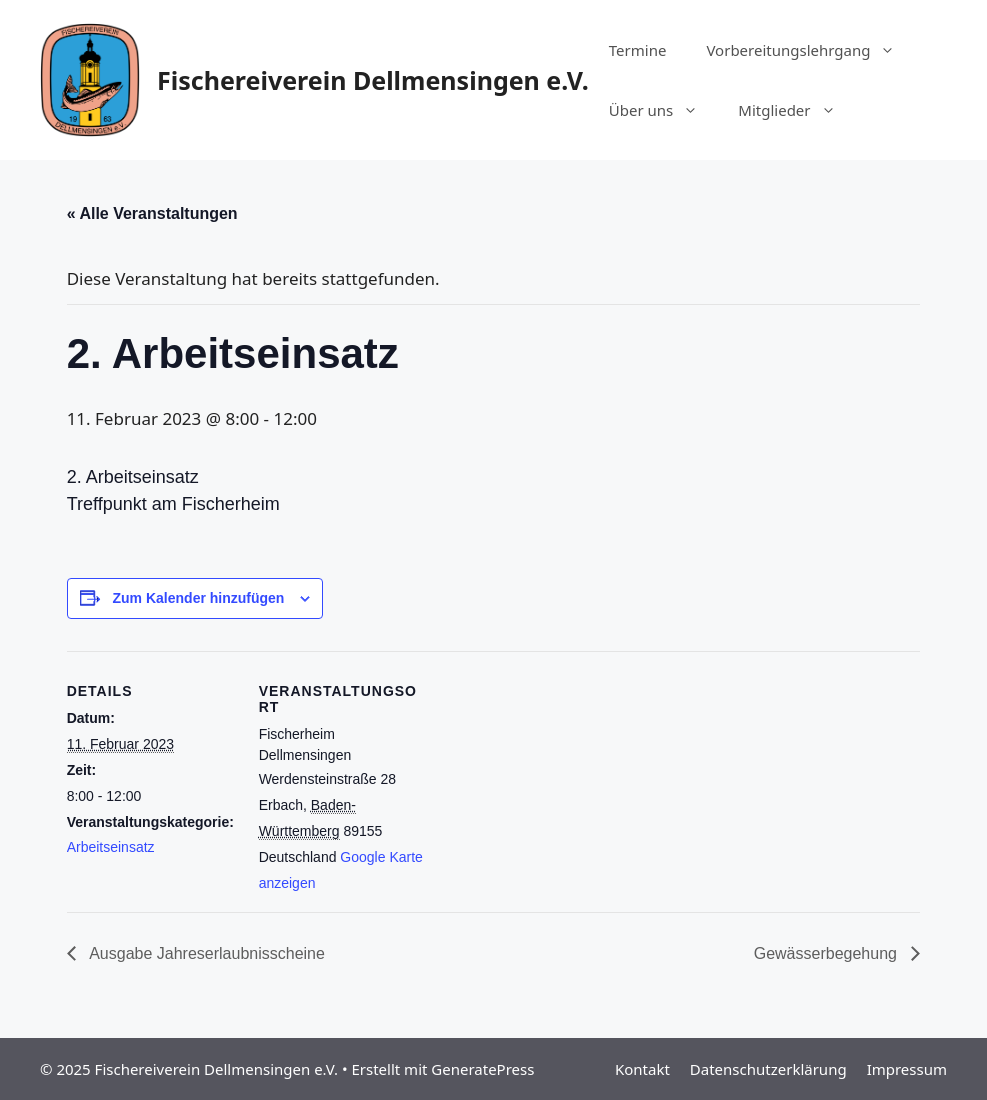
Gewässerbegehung (828, 953)
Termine (638, 50)
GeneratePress (482, 1069)
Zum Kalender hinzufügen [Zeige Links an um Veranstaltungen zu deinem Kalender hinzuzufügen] (199, 598)
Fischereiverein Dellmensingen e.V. (373, 80)
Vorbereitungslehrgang (810, 50)
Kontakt (642, 1069)
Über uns (663, 110)
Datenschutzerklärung (768, 1069)
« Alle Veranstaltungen (152, 213)
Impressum (907, 1069)
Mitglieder (796, 110)
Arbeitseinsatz (111, 847)
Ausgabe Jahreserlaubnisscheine (205, 953)
